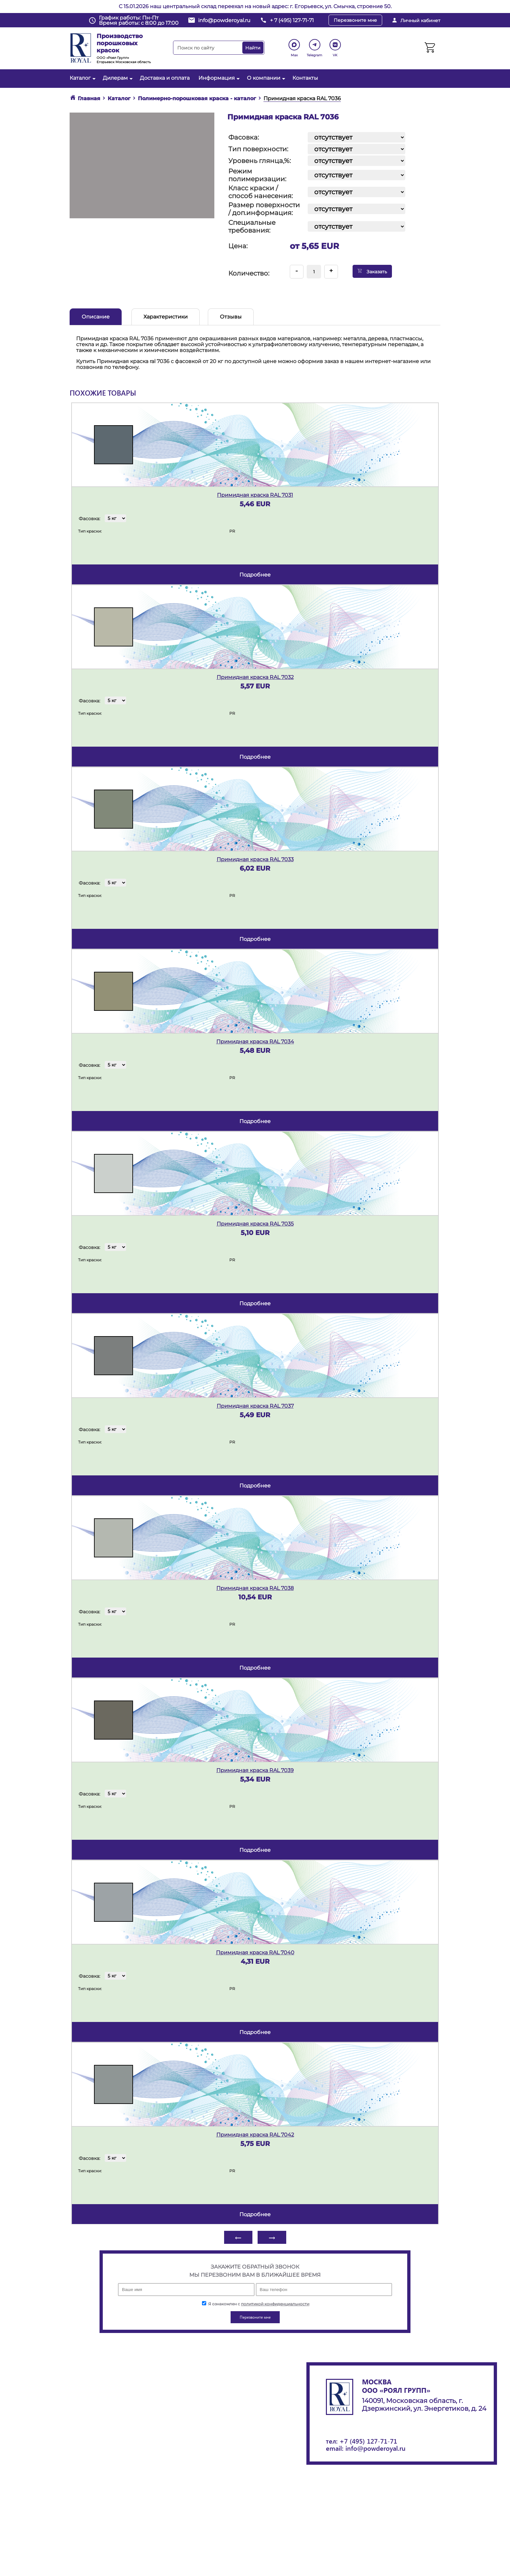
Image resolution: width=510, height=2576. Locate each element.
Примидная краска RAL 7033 (255, 859)
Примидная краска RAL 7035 (255, 1224)
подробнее (255, 575)
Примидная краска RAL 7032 (255, 677)
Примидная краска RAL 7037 (255, 1406)
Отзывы (231, 317)
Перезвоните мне (355, 20)
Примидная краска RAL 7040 (255, 1952)
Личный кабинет (420, 20)
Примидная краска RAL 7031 (255, 495)
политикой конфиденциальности (275, 2303)
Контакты (305, 78)
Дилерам (117, 78)
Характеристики (165, 317)
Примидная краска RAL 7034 (255, 1041)
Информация (218, 78)
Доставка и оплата (165, 78)
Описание (96, 317)
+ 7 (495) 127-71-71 (292, 20)
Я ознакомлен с (255, 2303)
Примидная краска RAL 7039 (255, 1770)
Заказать (372, 271)
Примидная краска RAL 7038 (255, 1588)
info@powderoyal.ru (224, 20)
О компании (265, 78)
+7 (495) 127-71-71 (368, 2440)
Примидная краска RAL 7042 (255, 2135)
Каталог (82, 78)
